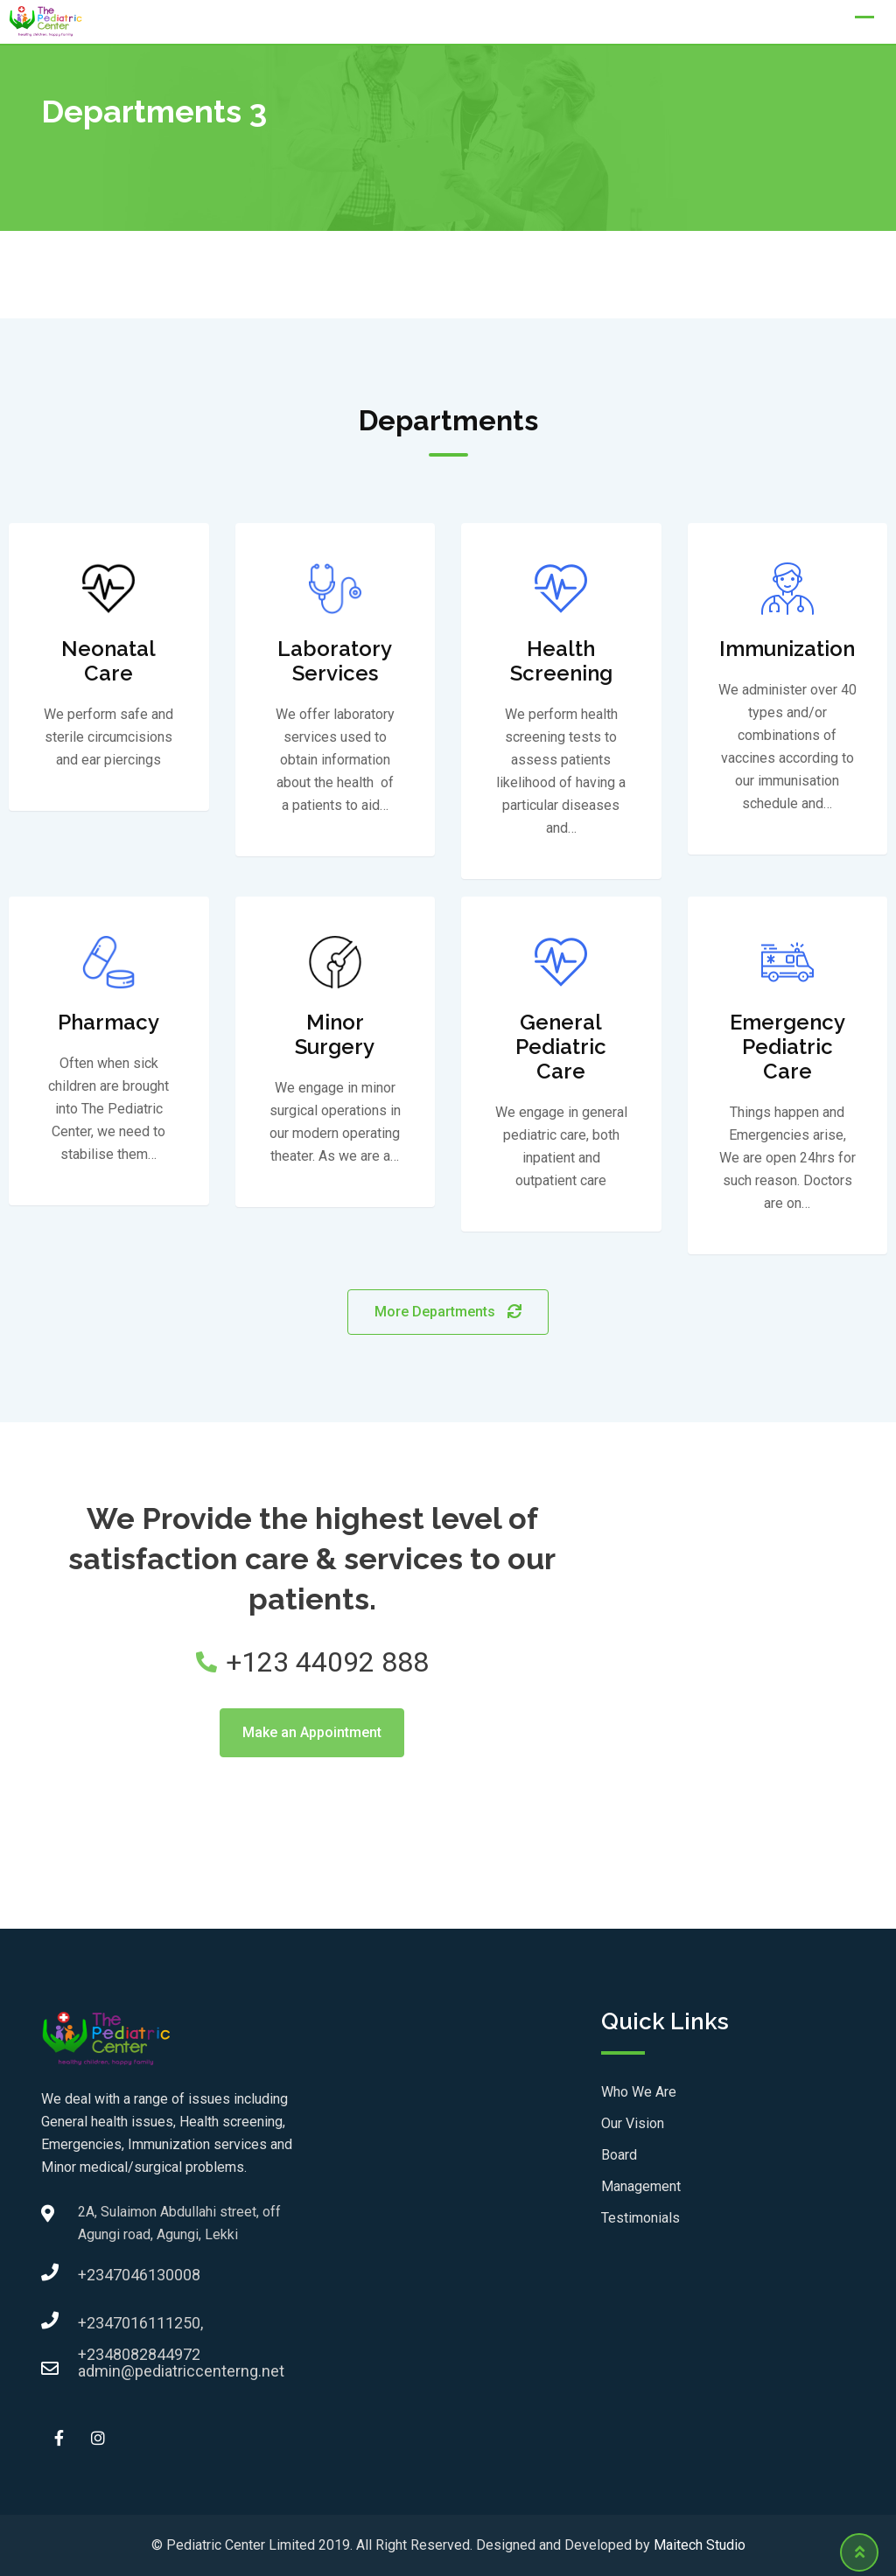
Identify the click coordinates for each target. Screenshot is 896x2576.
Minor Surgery (334, 1034)
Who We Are (638, 2092)
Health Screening (561, 661)
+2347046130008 (95, 2274)
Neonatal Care (108, 661)
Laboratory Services (334, 661)
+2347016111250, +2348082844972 (95, 2328)
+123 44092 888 (312, 1662)
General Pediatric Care (560, 1046)
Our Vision (632, 2123)
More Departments (448, 1311)
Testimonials (640, 2217)
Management (641, 2186)
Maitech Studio (700, 2545)
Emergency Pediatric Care (787, 1046)
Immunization (787, 648)
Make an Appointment (312, 1732)
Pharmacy (108, 1022)
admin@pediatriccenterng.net (95, 2371)
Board (619, 2155)
